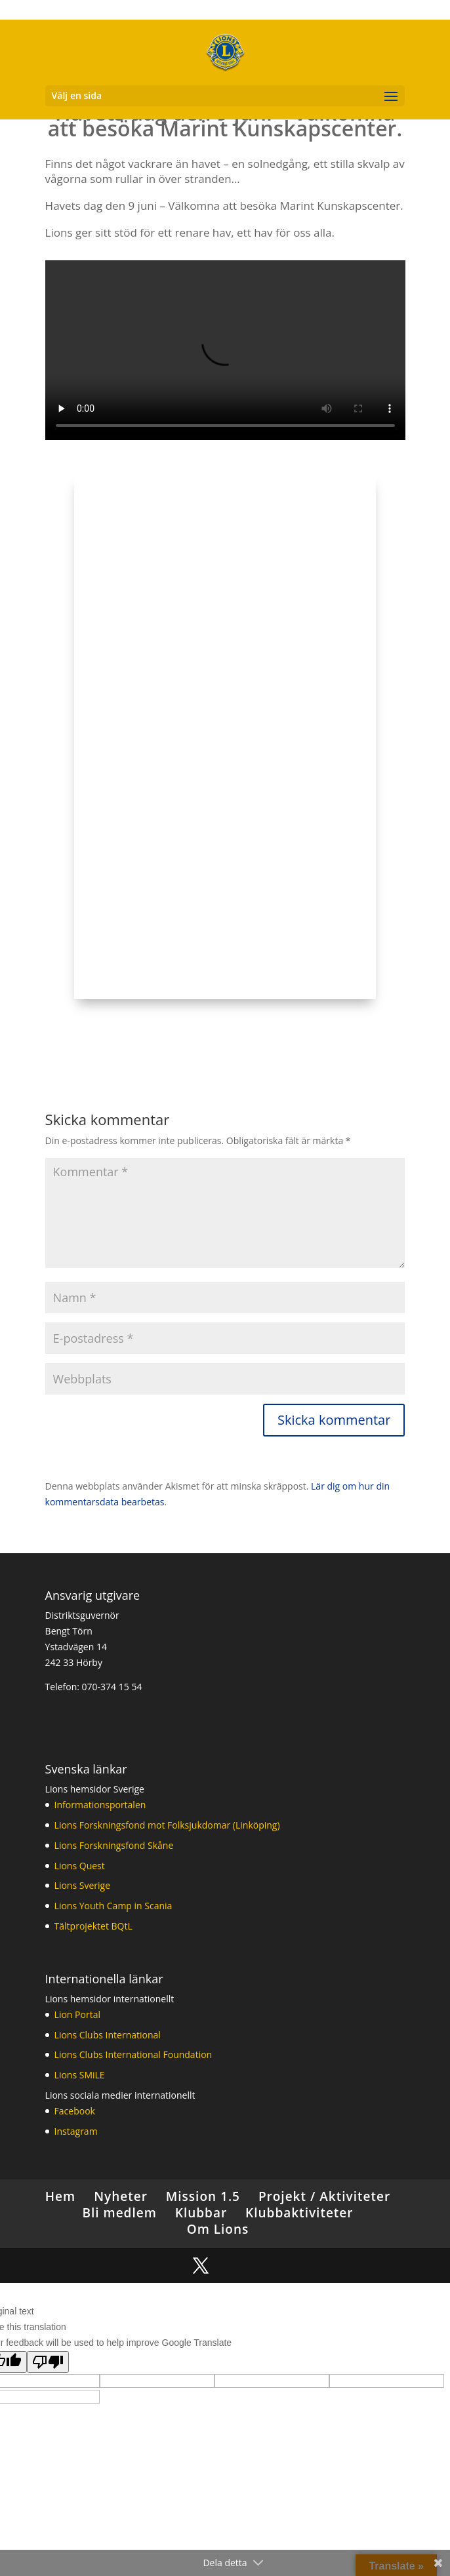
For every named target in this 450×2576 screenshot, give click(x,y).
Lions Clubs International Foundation (133, 2054)
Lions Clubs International (107, 2035)
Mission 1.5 (203, 2196)
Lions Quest (79, 1865)
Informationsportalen (100, 1804)
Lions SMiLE (79, 2075)
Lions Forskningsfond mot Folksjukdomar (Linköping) (167, 1825)
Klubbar (201, 2212)
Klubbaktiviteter (299, 2212)
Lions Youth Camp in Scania (113, 1905)
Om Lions (218, 2229)
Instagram (76, 2131)
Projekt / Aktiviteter (324, 2196)
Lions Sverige (82, 1885)
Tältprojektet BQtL (93, 1926)
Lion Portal (77, 2014)
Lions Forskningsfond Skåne (114, 1845)
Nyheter (121, 2196)
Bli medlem (119, 2212)
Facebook (74, 2111)
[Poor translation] (48, 2362)
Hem (60, 2196)
